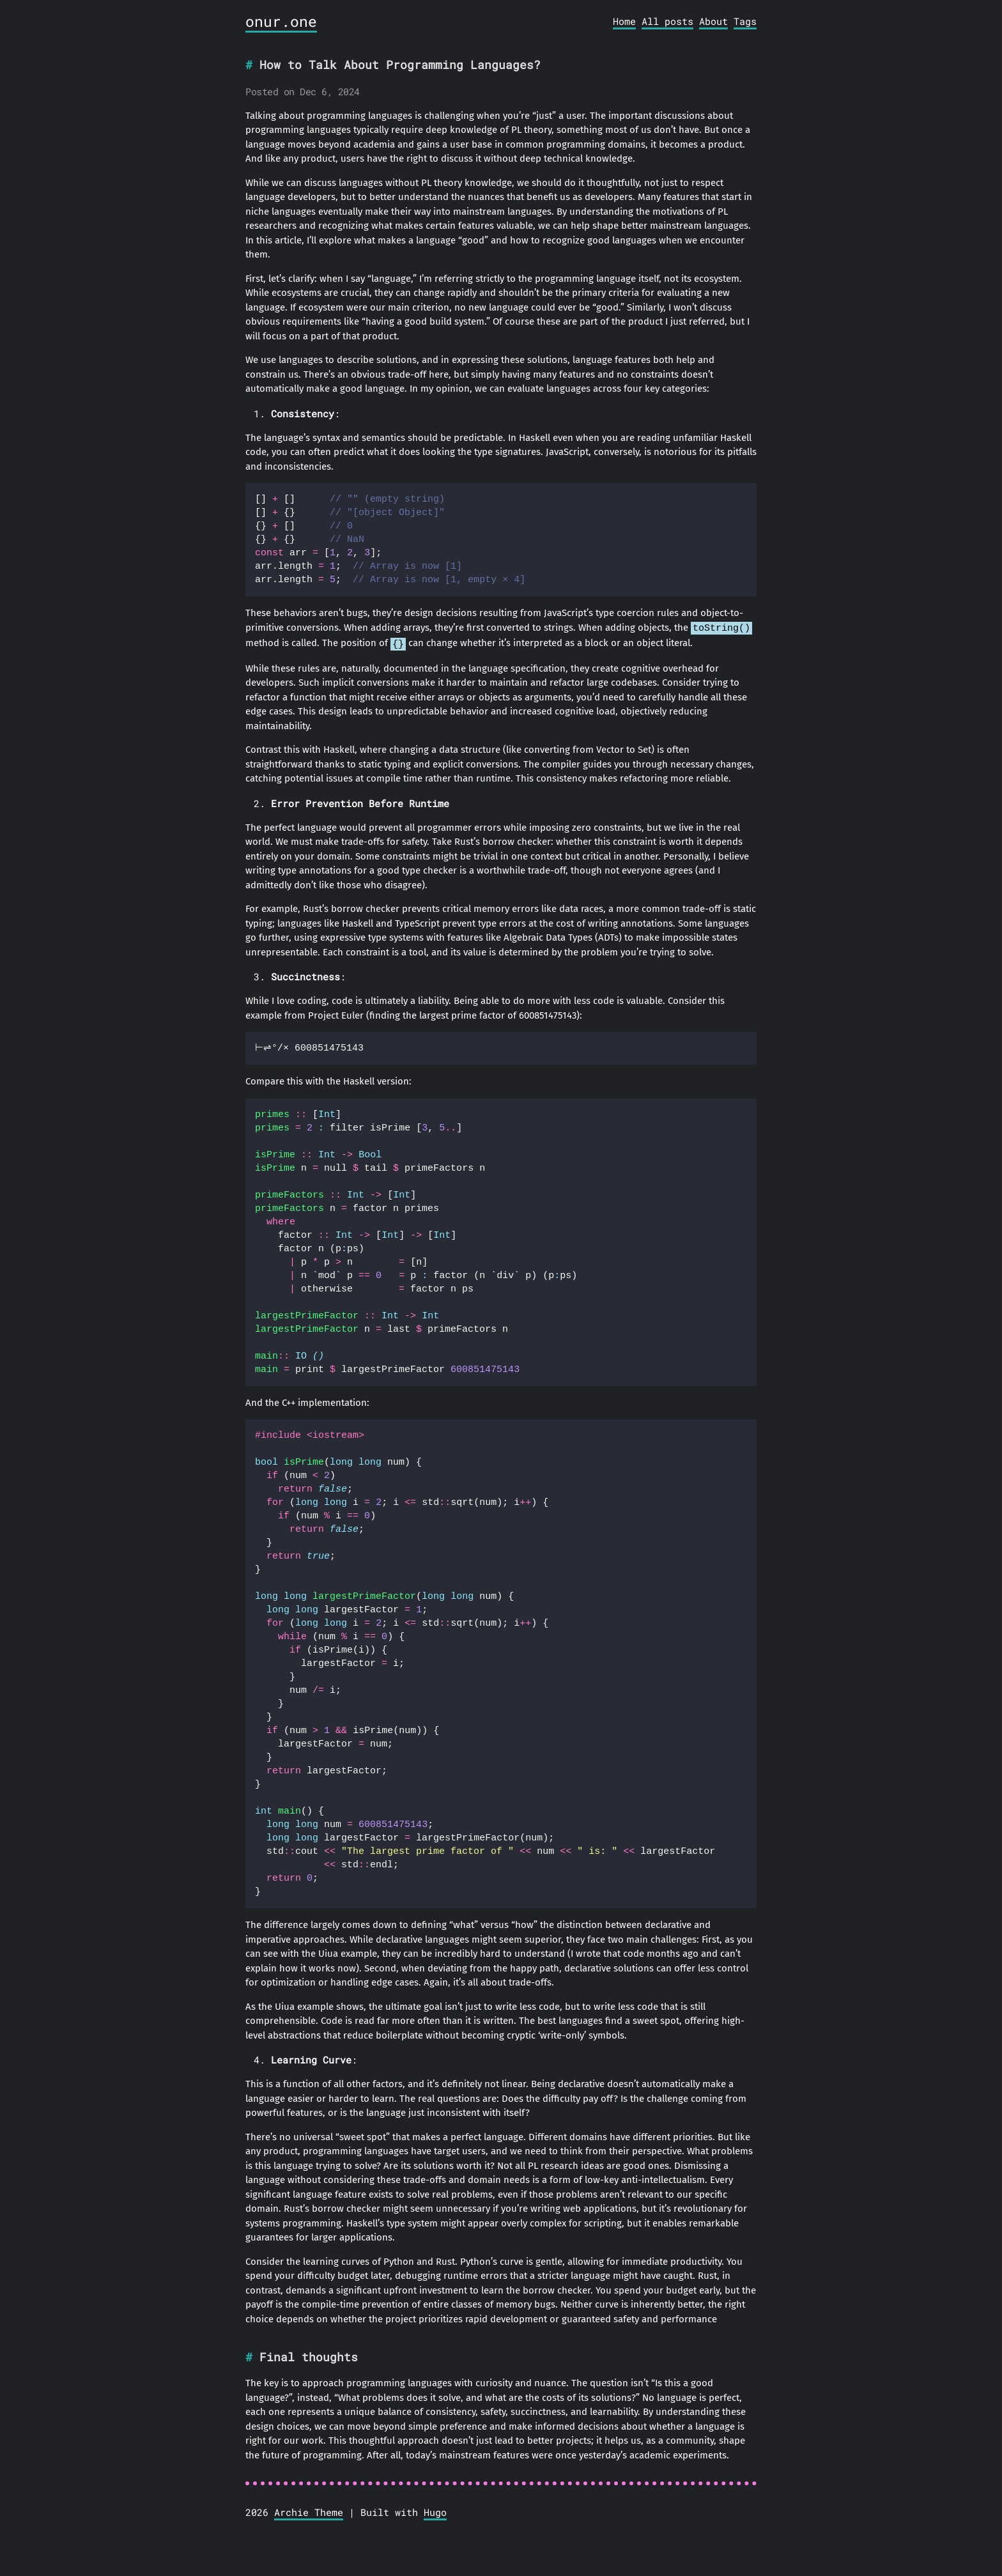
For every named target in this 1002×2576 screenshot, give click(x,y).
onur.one (281, 21)
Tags (745, 21)
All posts (667, 21)
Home (624, 21)
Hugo (435, 2510)
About (713, 21)
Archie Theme (308, 2510)
